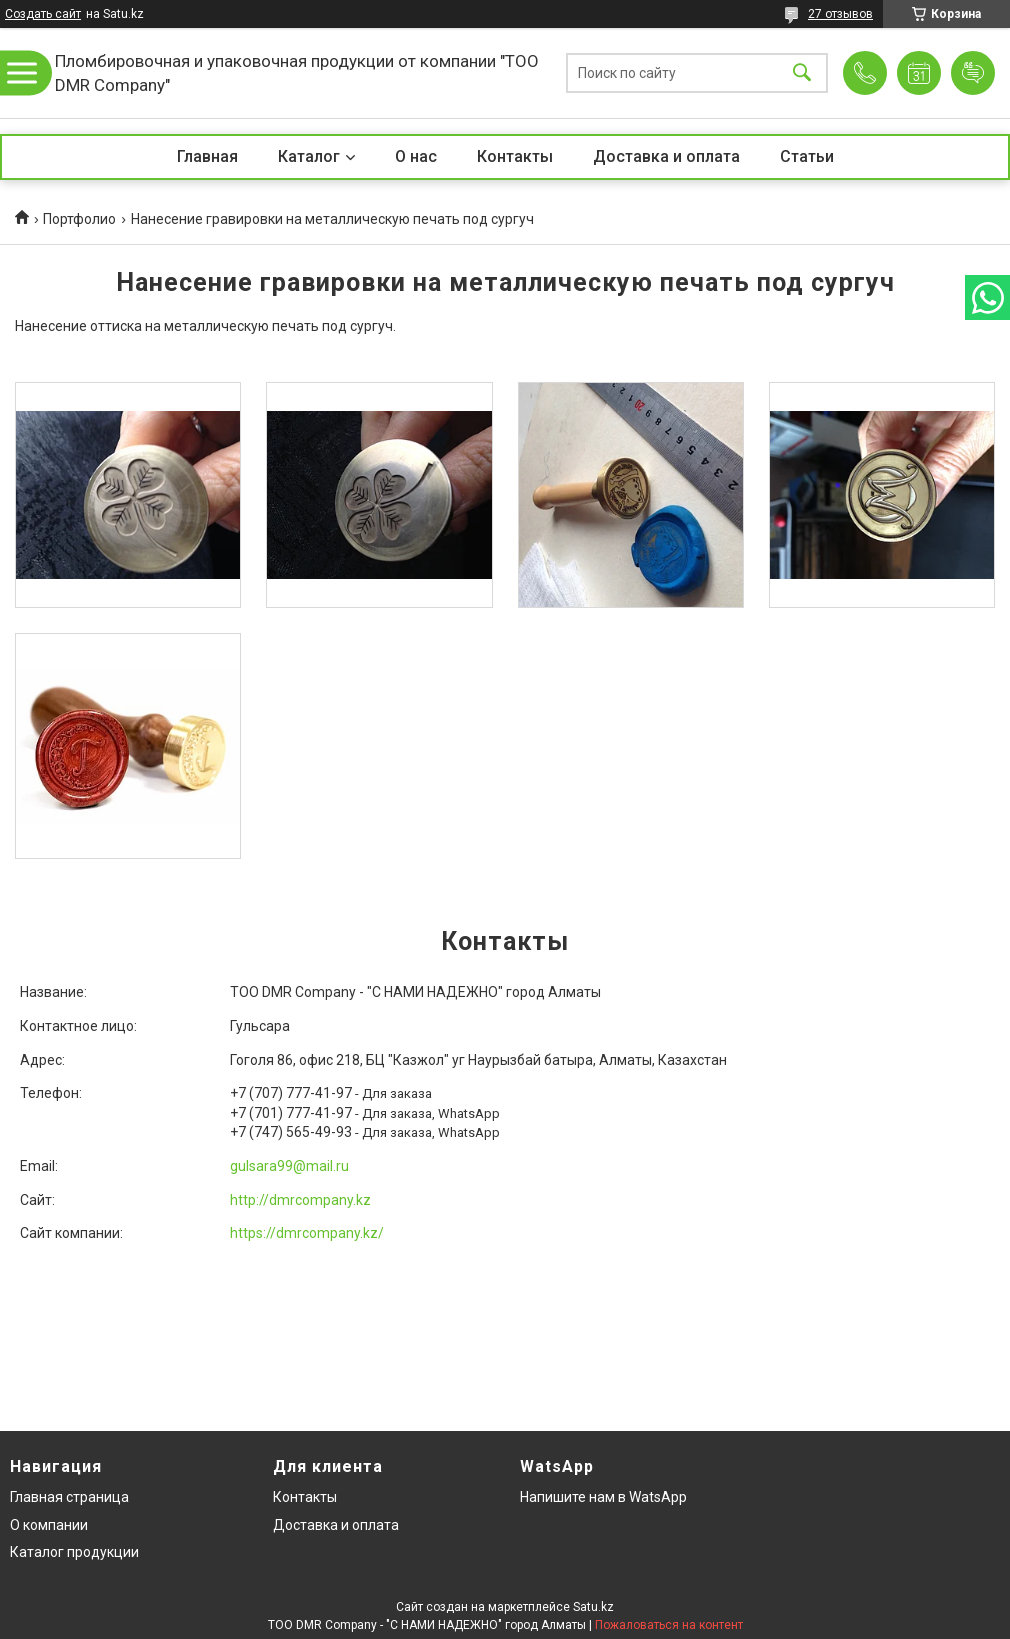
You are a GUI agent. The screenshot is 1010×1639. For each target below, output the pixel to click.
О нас (416, 156)
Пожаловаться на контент (669, 1625)
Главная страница (69, 1497)
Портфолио (79, 219)
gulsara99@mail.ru (289, 1166)
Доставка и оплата (666, 156)
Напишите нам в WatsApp (603, 1497)
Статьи (807, 156)
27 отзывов (840, 14)
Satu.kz (593, 1607)
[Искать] (802, 73)
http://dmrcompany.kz (300, 1200)
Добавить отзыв (973, 73)
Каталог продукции (74, 1552)
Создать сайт (43, 14)
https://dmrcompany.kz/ (307, 1233)
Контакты (515, 156)
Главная (207, 156)
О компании (49, 1525)
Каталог (309, 156)
